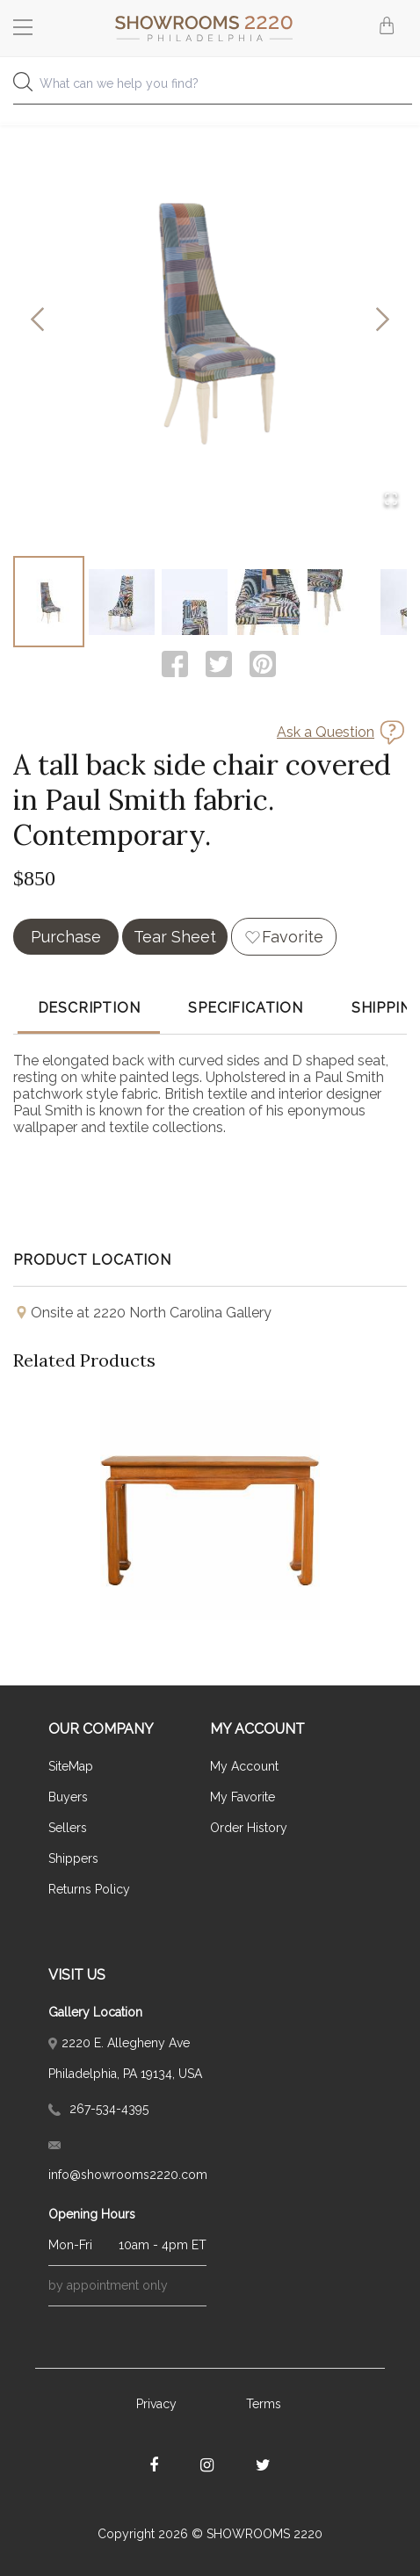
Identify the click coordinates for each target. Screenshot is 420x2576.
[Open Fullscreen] (391, 500)
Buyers (68, 1797)
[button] (210, 320)
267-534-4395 (98, 2109)
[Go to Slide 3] (194, 601)
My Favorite (242, 1797)
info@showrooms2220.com (127, 2161)
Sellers (67, 1828)
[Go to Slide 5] (340, 601)
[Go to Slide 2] (121, 601)
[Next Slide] (382, 321)
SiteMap (70, 1766)
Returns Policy (89, 1889)
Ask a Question (325, 732)
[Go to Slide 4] (267, 601)
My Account (244, 1766)
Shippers (73, 1858)
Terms (263, 2404)
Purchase (66, 936)
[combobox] (210, 88)
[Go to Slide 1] (48, 601)
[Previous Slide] (37, 321)
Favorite (292, 936)
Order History (248, 1828)
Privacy (156, 2404)
